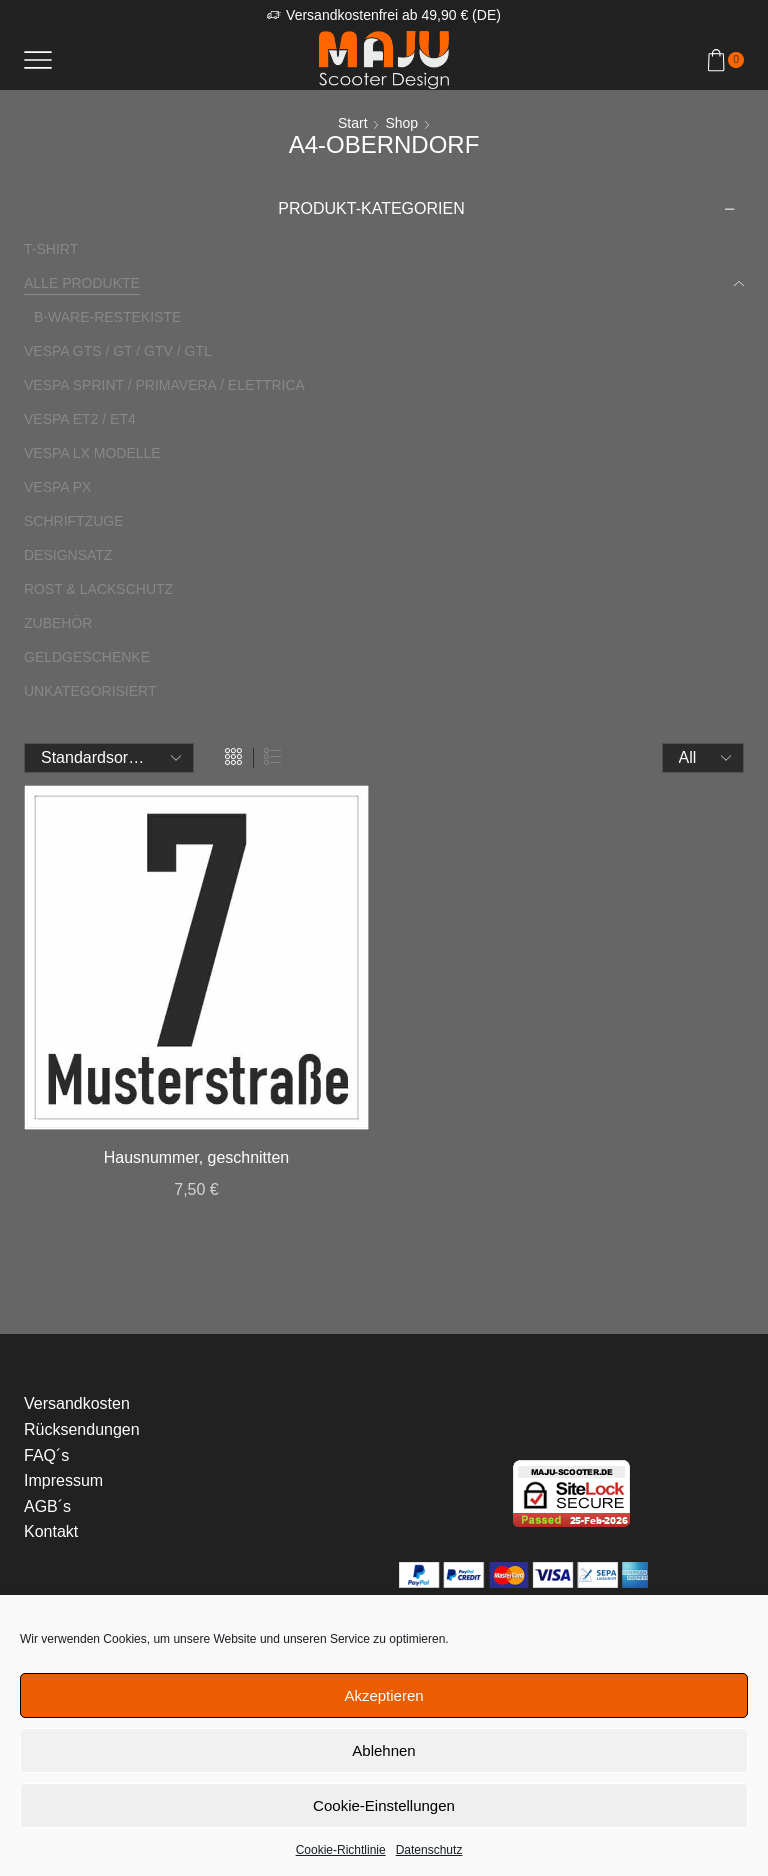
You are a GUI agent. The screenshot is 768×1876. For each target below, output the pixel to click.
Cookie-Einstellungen (384, 1805)
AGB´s (47, 1506)
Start (353, 123)
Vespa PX (57, 487)
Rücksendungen (82, 1429)
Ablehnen (383, 1750)
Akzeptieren (383, 1695)
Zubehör (58, 623)
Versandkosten (77, 1403)
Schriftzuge (74, 521)
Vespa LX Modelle (92, 453)
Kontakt (51, 1531)
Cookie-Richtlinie (341, 1850)
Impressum (63, 1480)
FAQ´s (46, 1455)
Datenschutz (429, 1850)
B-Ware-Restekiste (107, 317)
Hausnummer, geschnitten (196, 1157)
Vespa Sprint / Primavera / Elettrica (164, 385)
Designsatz (68, 555)
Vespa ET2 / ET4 (80, 419)
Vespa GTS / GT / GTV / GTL (118, 351)
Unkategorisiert (90, 691)
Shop (401, 123)
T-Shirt (51, 249)
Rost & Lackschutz (98, 589)
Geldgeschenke (87, 657)
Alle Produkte (82, 283)
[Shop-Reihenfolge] (109, 758)
